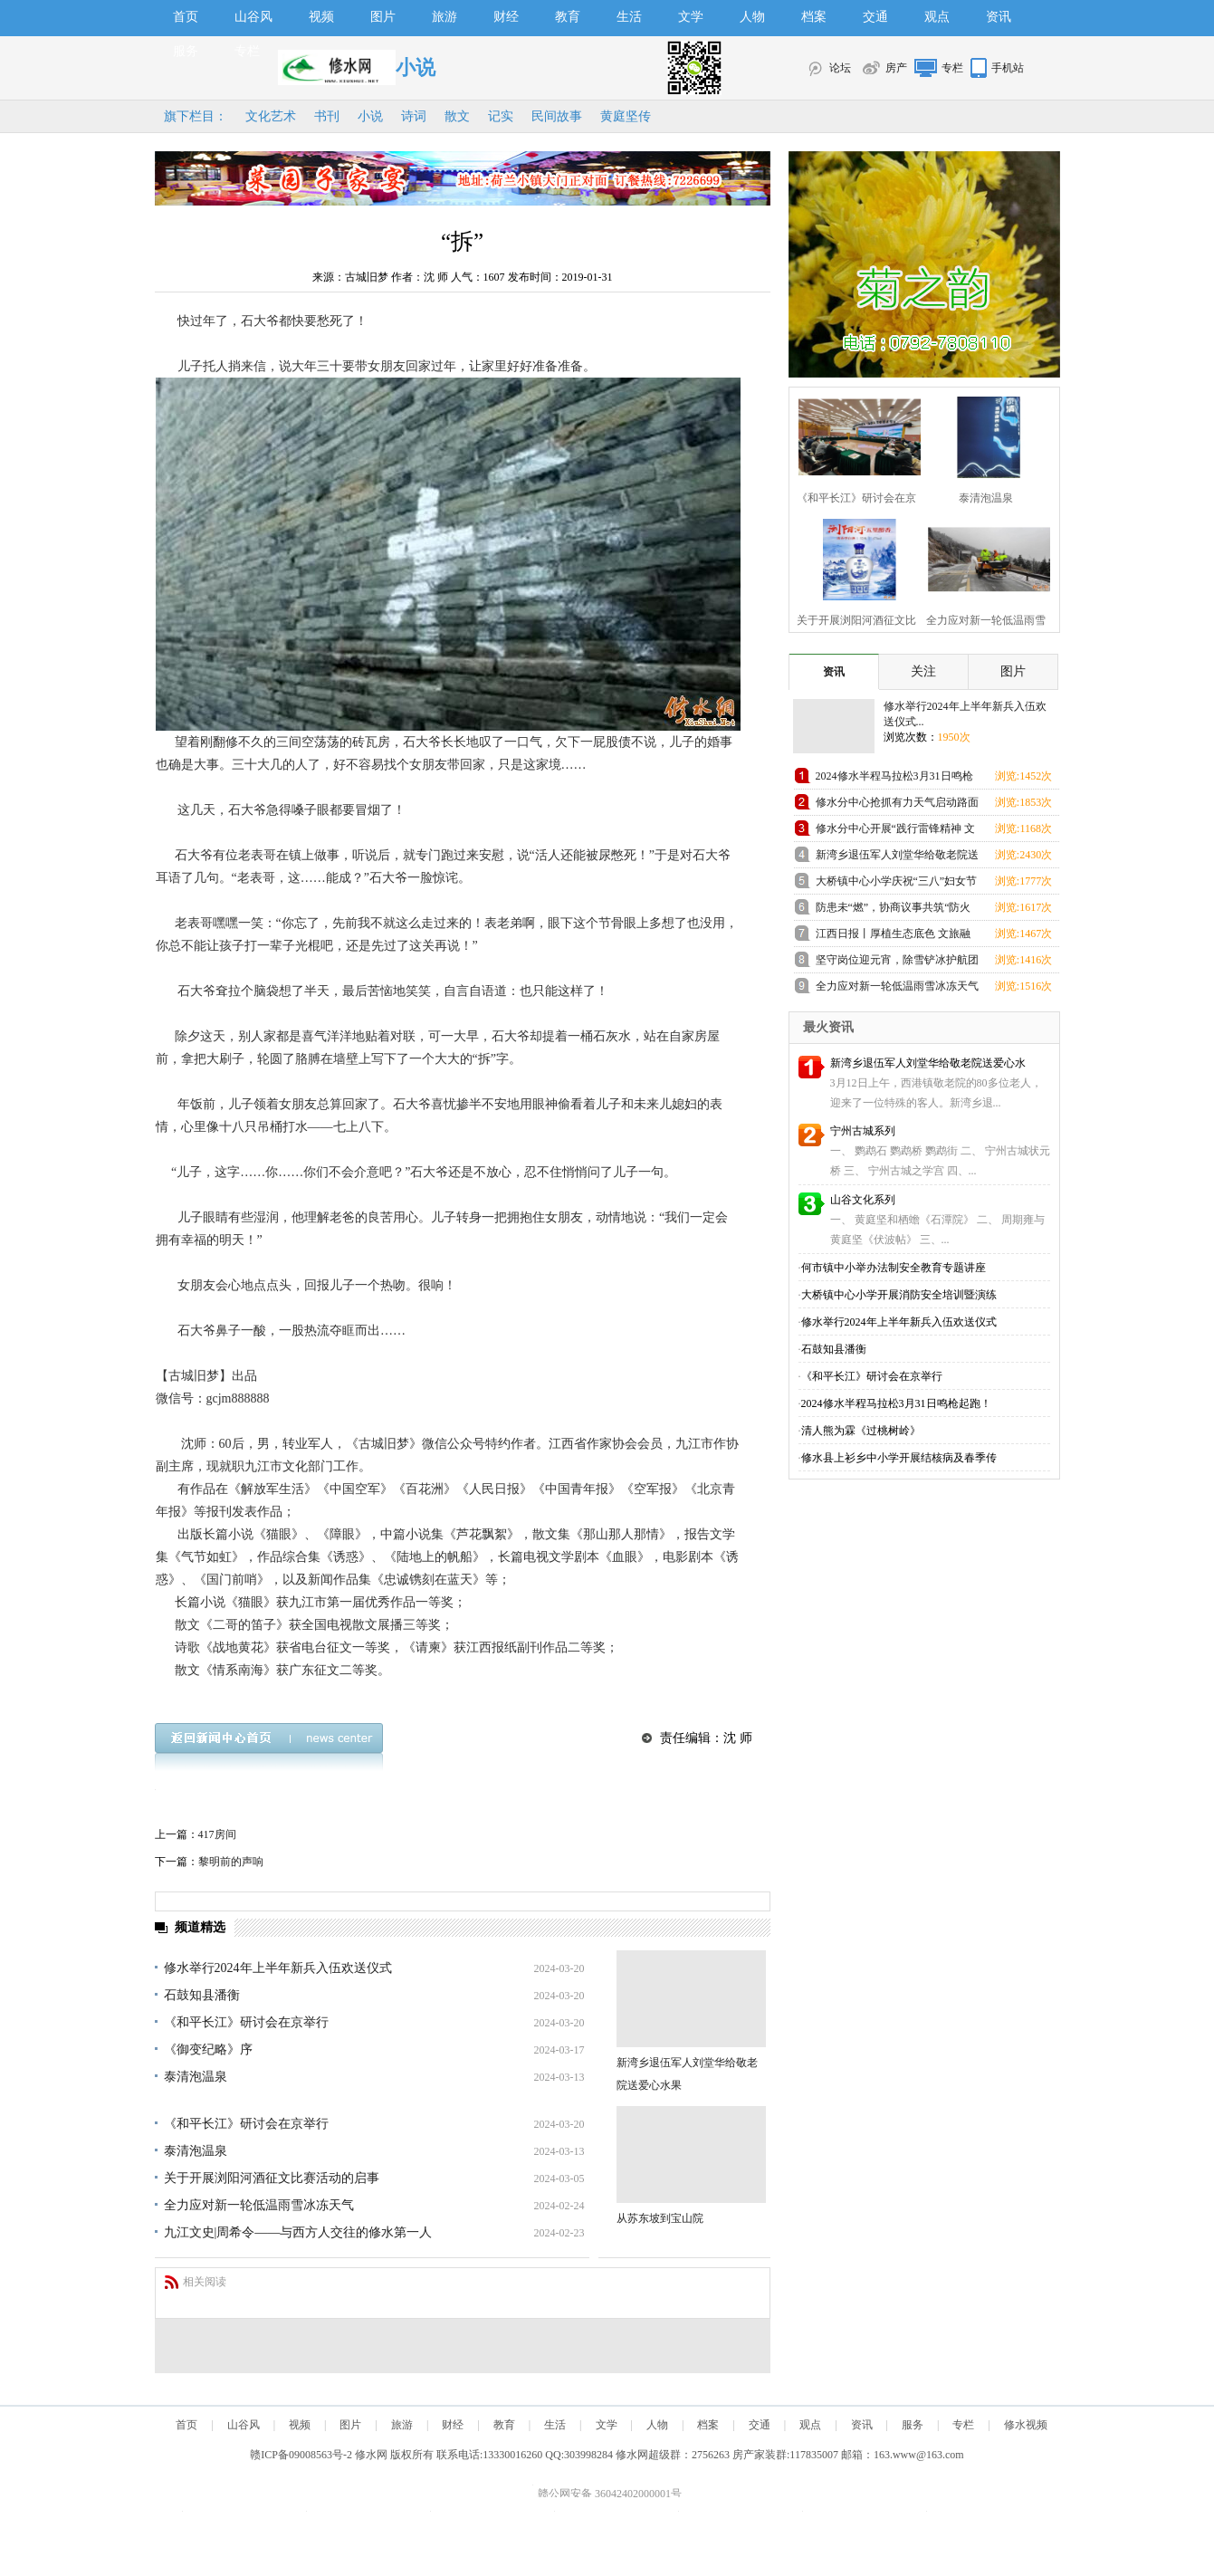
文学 (690, 17)
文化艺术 (270, 116)
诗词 (413, 116)
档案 (814, 17)
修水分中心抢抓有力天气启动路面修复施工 (897, 805)
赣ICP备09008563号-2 (301, 2454)
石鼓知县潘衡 (202, 1995)
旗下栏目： (195, 116)
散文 (457, 116)
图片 (383, 17)
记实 (500, 116)
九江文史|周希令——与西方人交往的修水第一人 (298, 2232)
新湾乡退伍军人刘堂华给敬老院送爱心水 (928, 1063)
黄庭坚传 (625, 116)
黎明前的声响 (230, 1861)
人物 (752, 17)
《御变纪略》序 (208, 2049)
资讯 (998, 17)
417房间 (217, 1834)
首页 (185, 17)
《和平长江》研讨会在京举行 (246, 2022)
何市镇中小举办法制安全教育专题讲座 (893, 1267)
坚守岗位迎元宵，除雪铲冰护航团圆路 (897, 962)
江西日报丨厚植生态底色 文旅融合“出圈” (893, 936)
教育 (567, 17)
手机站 (1007, 68)
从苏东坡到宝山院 (660, 2218)
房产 (896, 68)
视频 (321, 17)
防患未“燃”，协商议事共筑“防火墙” (893, 910)
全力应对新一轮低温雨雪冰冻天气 (259, 2205)
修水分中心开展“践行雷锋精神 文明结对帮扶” (895, 831)
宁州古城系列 (862, 1131)
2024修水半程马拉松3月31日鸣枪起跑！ (894, 779)
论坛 (840, 68)
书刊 (326, 116)
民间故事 (556, 116)
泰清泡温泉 (195, 2076)
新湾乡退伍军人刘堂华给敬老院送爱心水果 (897, 857)
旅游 (444, 17)
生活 (629, 17)
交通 (875, 17)
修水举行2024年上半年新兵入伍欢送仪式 (278, 1968)
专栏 (247, 51)
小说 (370, 116)
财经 (506, 17)
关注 (923, 671)
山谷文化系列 (862, 1199)
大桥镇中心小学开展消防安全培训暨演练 (899, 1294)
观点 (937, 17)
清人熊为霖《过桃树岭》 (861, 1430)
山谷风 (253, 17)
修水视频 (1025, 2424)
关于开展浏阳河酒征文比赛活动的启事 (271, 2178)
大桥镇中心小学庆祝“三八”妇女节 (897, 881)
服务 (185, 51)
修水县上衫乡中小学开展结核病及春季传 (899, 1457)
